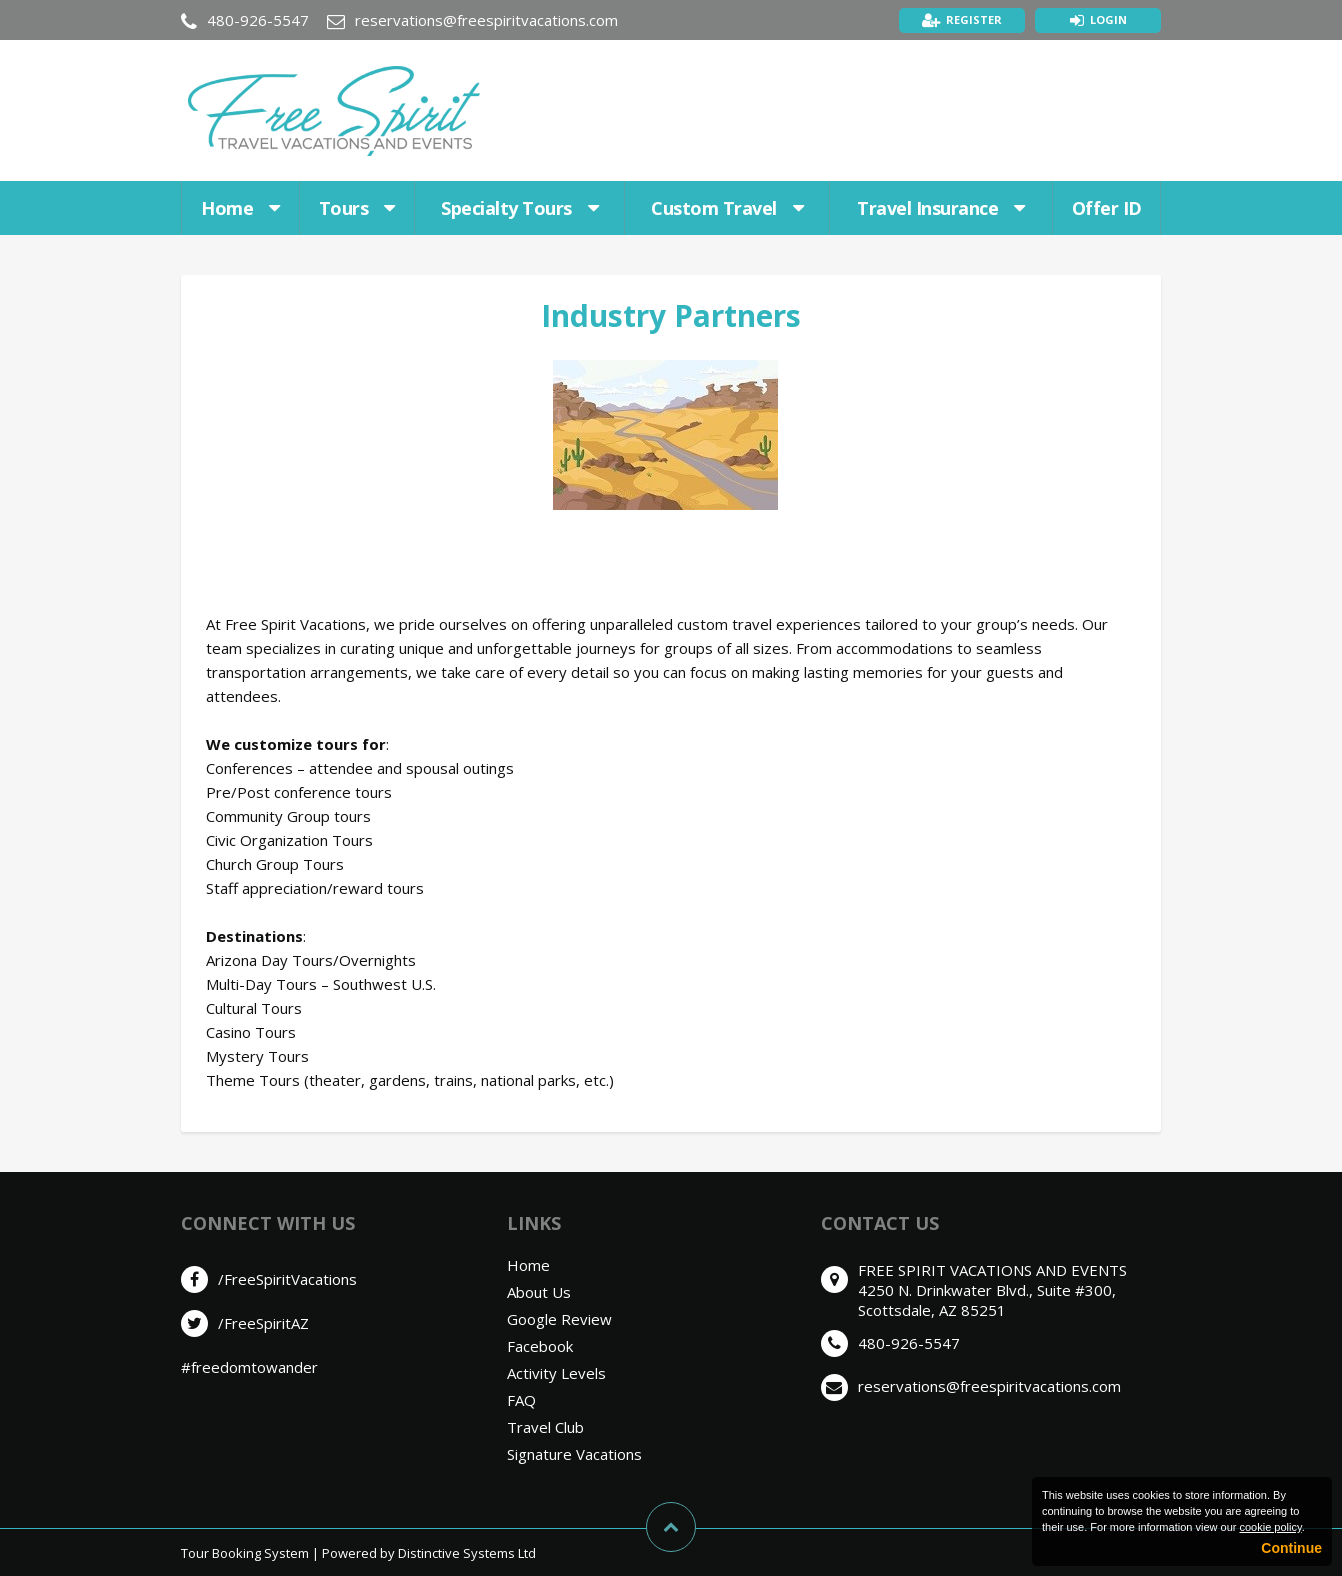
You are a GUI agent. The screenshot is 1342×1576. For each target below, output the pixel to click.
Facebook (540, 1346)
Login (1108, 19)
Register (974, 19)
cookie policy (1270, 1527)
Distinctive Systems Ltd (467, 1553)
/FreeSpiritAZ (263, 1323)
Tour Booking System (245, 1553)
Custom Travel (727, 208)
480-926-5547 (258, 20)
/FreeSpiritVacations (287, 1279)
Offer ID (1107, 208)
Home (240, 208)
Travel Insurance (941, 208)
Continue (1291, 1548)
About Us (539, 1292)
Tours (357, 208)
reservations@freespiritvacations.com (486, 20)
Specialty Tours (519, 208)
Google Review (559, 1319)
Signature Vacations (574, 1454)
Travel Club (545, 1427)
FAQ (521, 1400)
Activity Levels (556, 1373)
